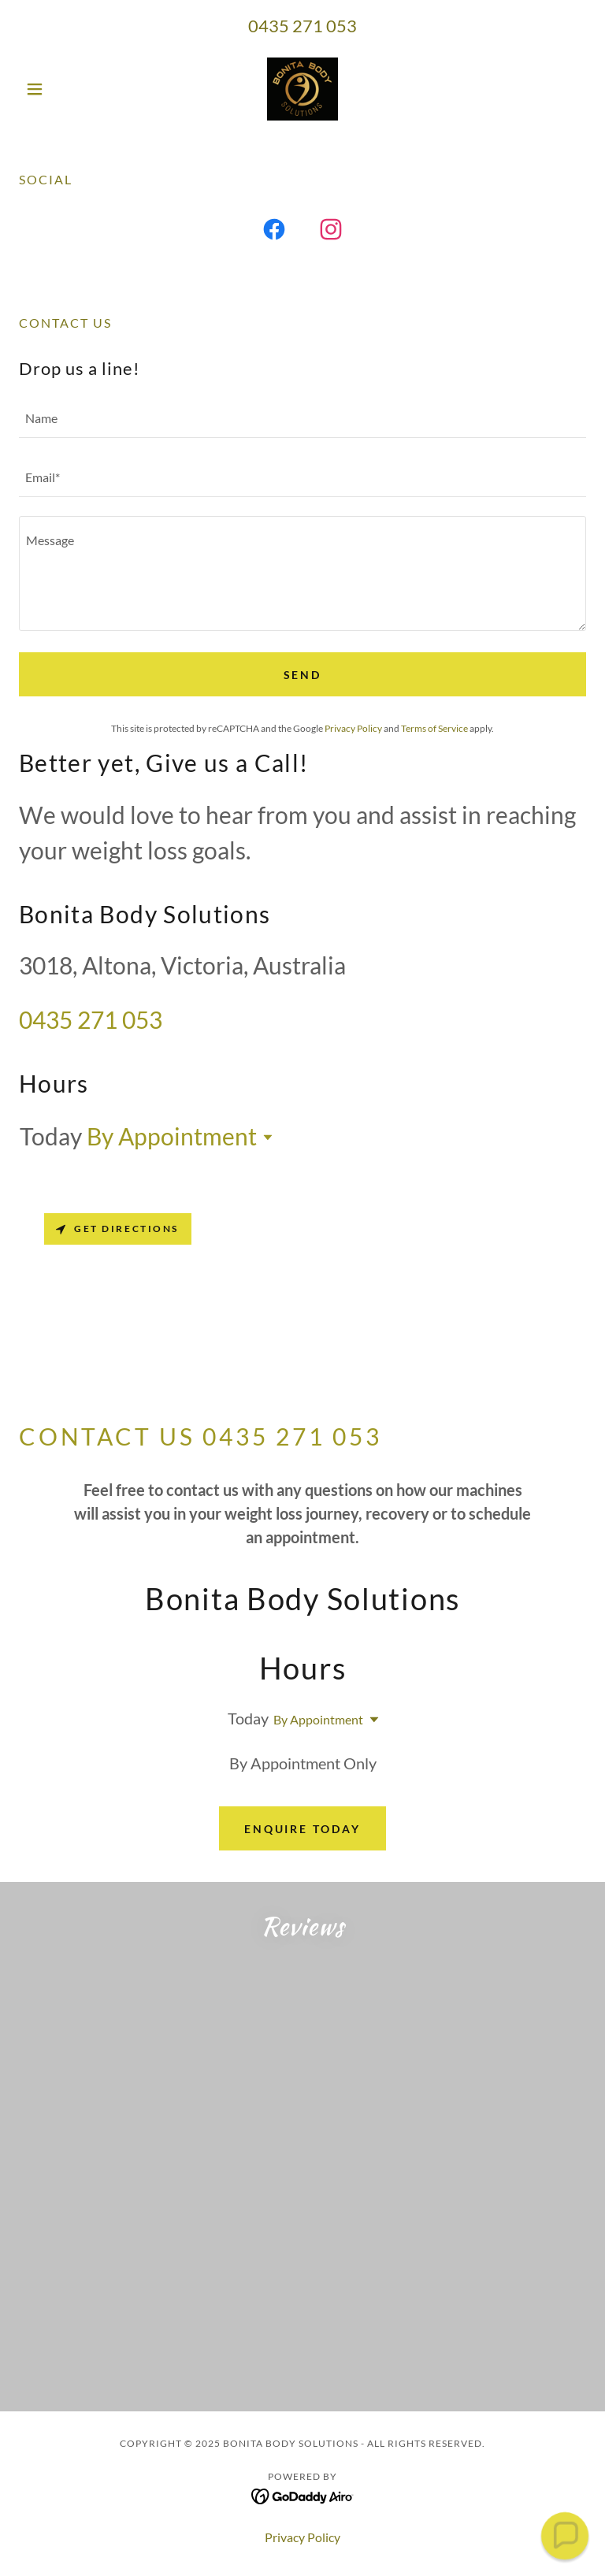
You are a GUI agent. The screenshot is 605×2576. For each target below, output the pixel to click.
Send (303, 674)
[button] (61, 89)
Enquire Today (303, 1828)
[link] (302, 89)
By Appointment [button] (172, 1136)
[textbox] (302, 418)
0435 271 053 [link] (302, 25)
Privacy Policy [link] (353, 728)
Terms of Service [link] (434, 728)
